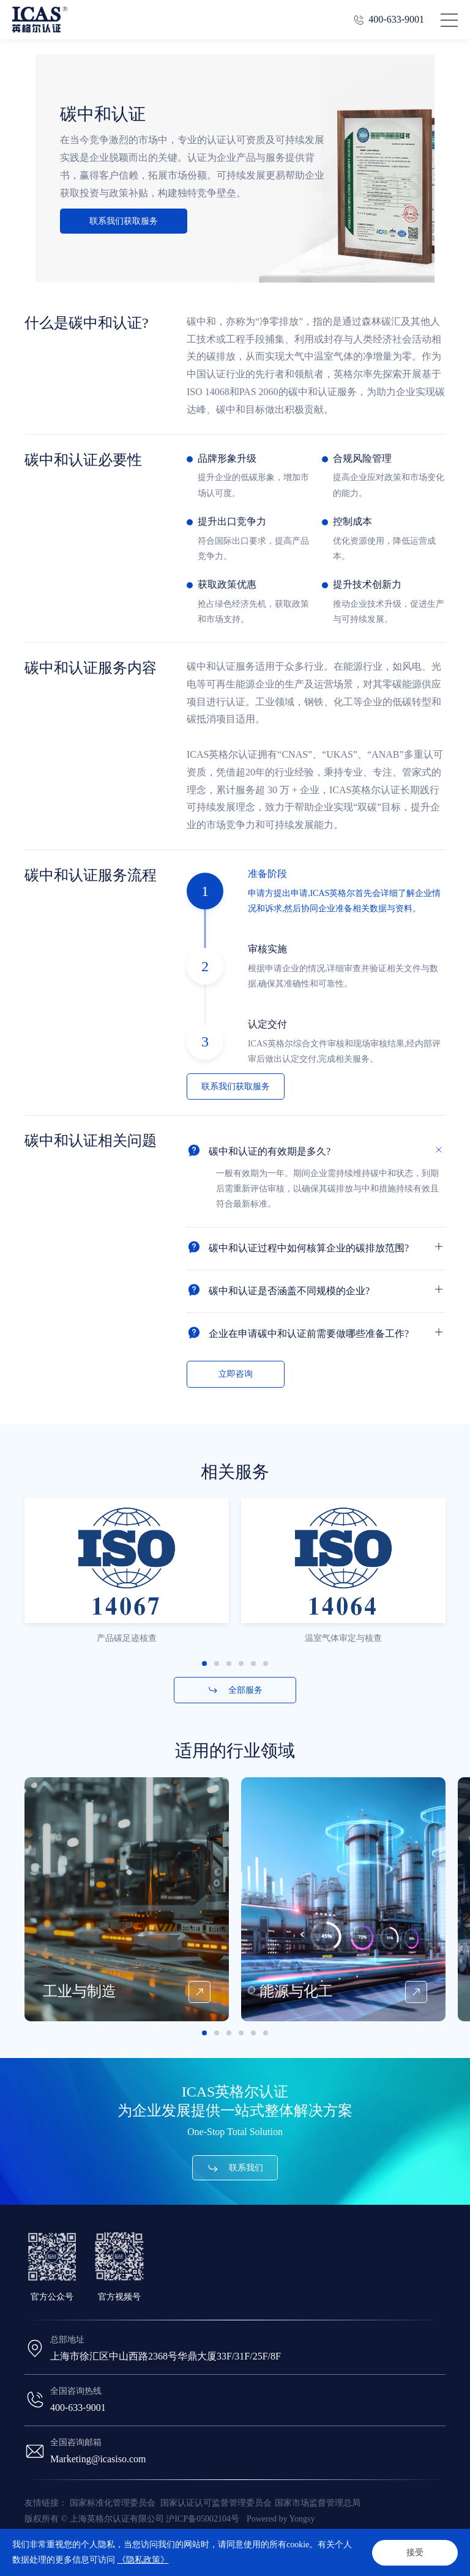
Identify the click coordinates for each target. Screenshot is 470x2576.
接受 (414, 2552)
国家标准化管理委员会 (114, 2503)
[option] (126, 1608)
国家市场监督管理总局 (317, 2503)
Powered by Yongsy (281, 2518)
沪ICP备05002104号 (202, 2518)
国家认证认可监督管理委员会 (216, 2503)
